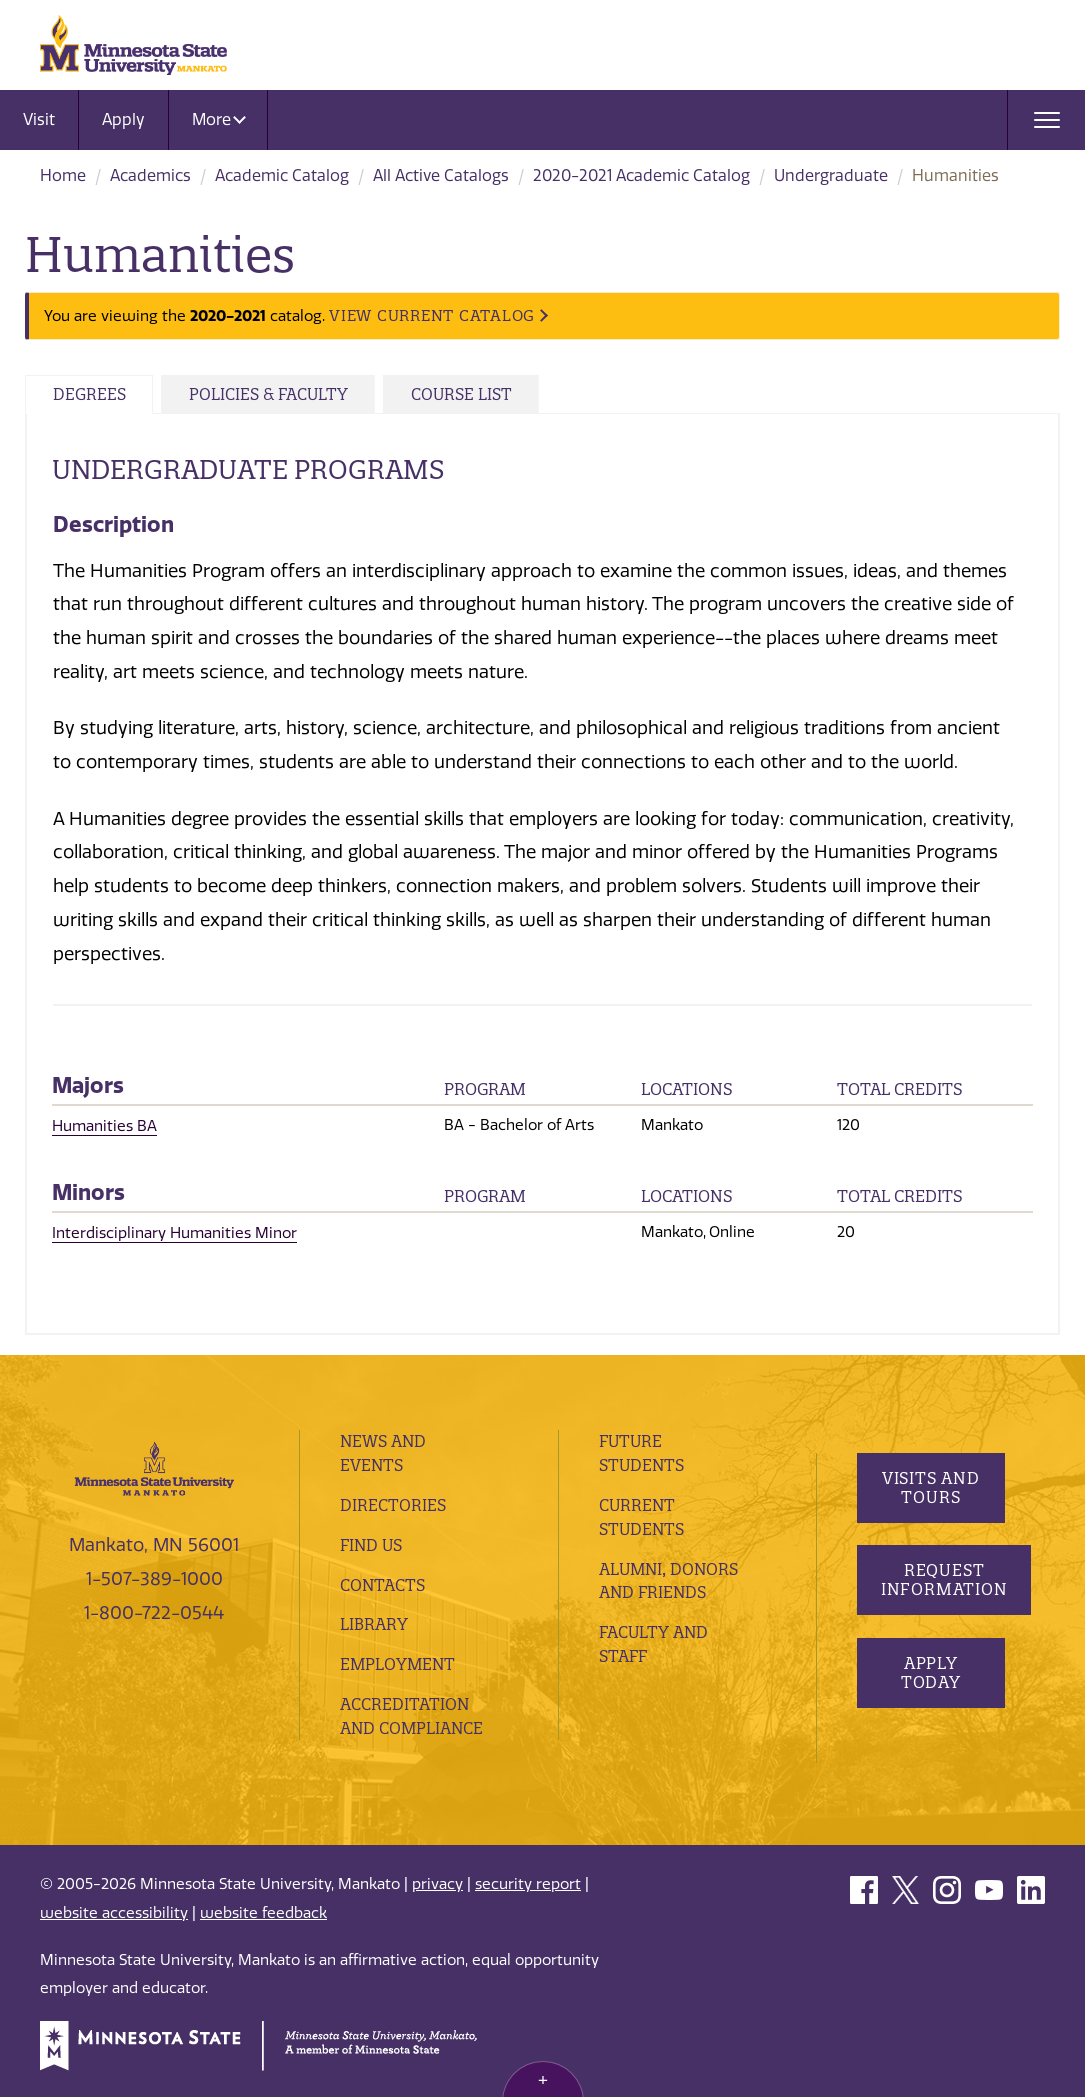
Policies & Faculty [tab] (281, 395)
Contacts (383, 1582)
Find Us (372, 1542)
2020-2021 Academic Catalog (641, 175)
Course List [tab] (485, 395)
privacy (437, 1882)
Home (63, 175)
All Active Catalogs (441, 175)
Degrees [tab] (93, 395)
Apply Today (931, 1688)
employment (399, 1661)
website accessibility (114, 1910)
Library (374, 1622)
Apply (123, 119)
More (219, 119)
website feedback (263, 1910)
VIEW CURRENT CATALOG (432, 315)
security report (528, 1882)
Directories (393, 1502)
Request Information (945, 1596)
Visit (39, 119)
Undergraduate (831, 175)
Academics (150, 175)
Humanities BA (104, 1126)
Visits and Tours (931, 1494)
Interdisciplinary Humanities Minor (174, 1231)
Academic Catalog (282, 175)
